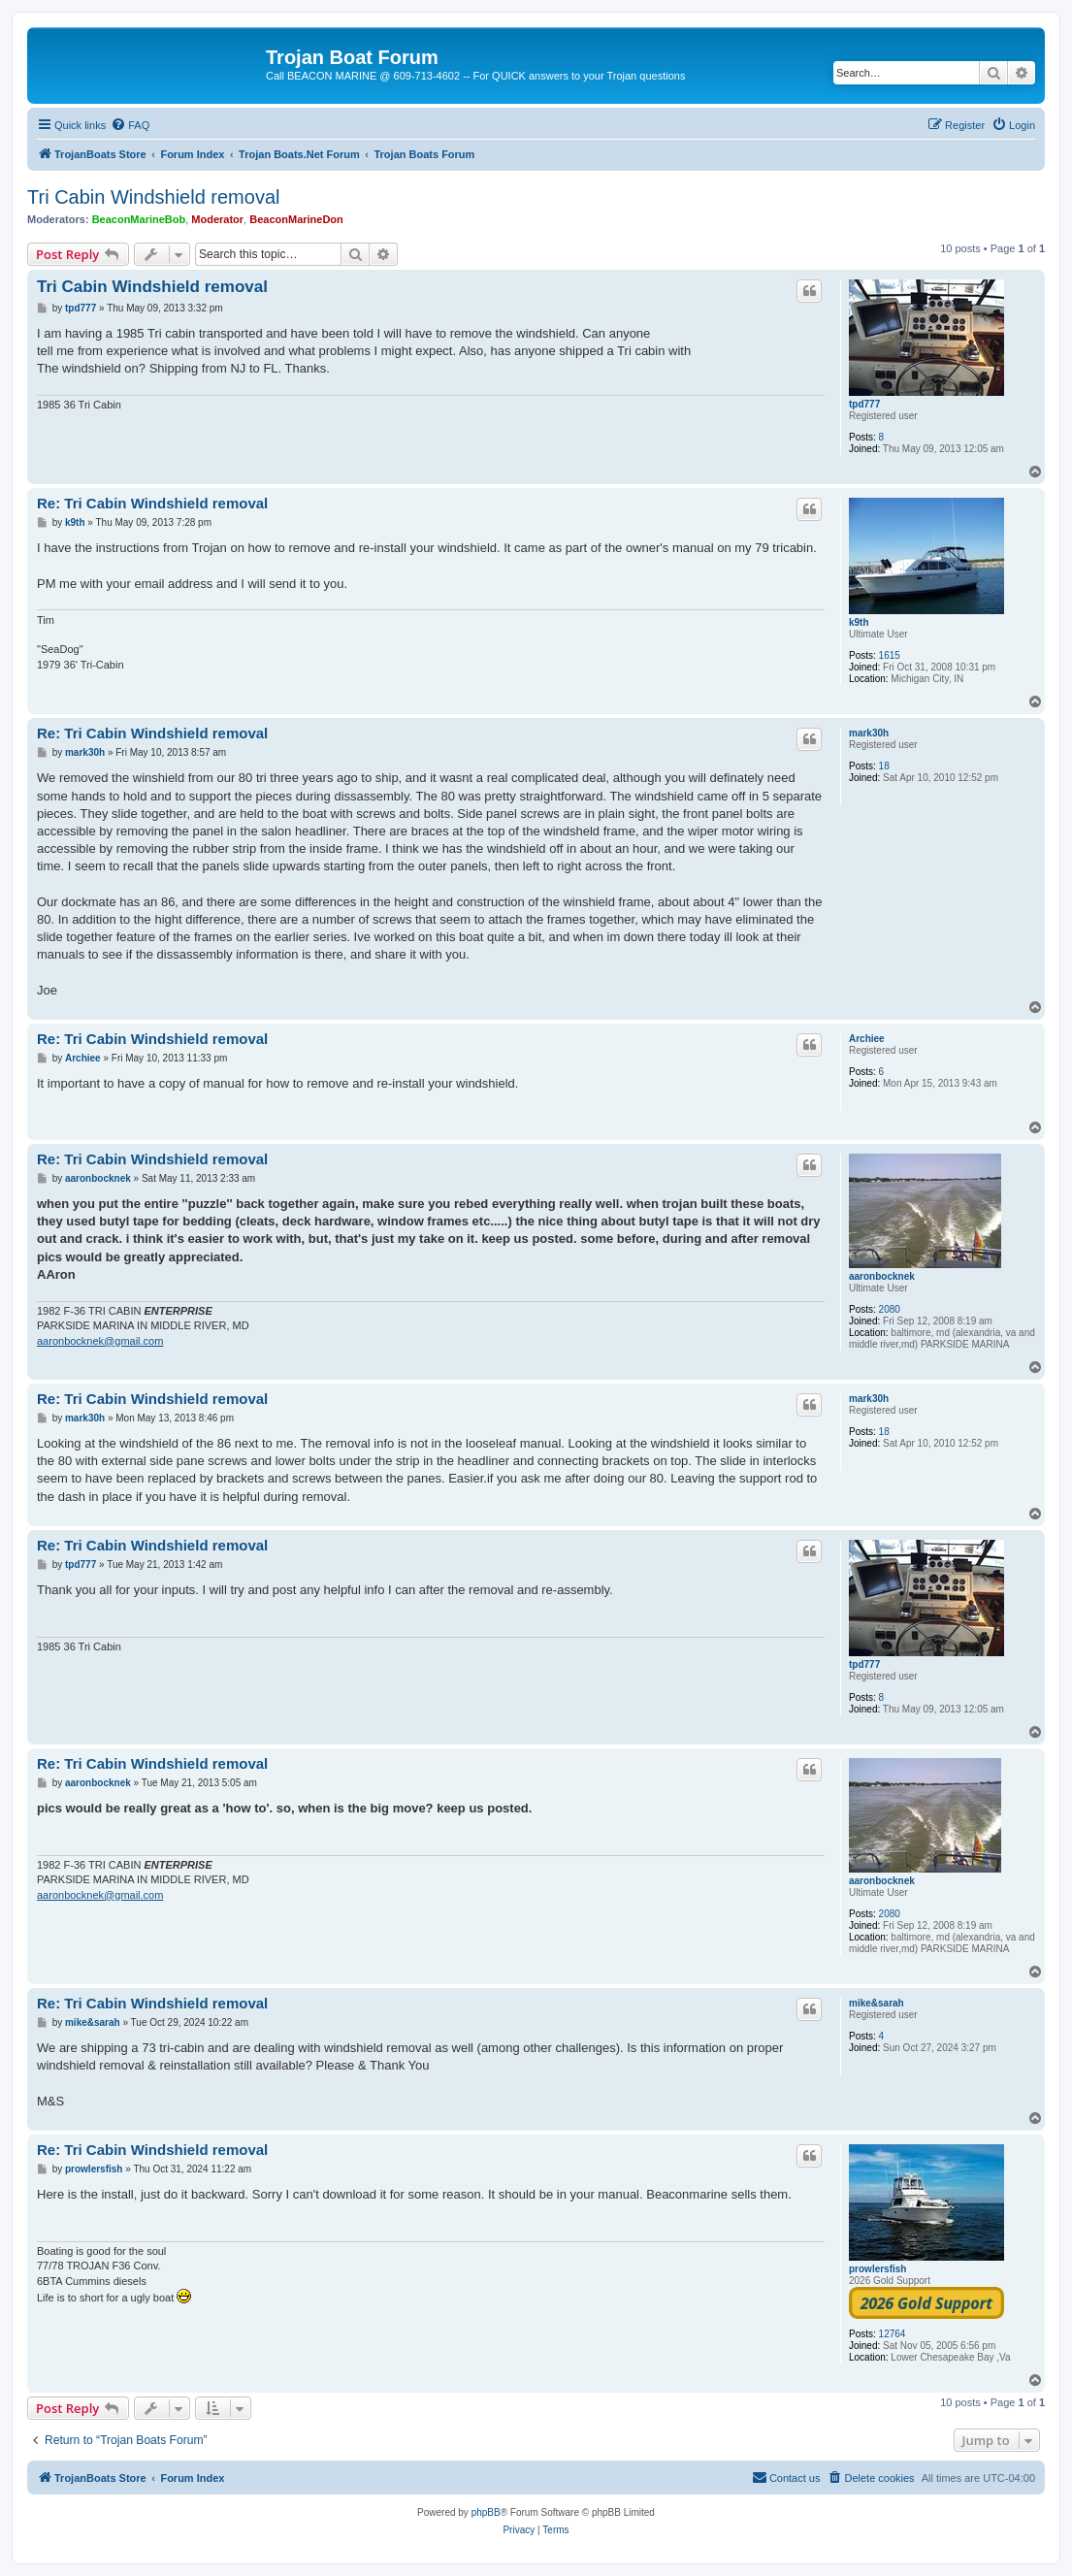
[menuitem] (130, 125)
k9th (859, 622)
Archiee (867, 1038)
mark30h (869, 733)
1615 (889, 655)
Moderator (217, 219)
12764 (892, 2334)
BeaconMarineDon (296, 219)
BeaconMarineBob (139, 219)
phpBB (486, 2512)
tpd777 (864, 404)
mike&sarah (876, 2003)
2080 (889, 1309)
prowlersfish (877, 2269)
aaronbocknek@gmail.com (100, 1341)
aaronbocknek (882, 1276)
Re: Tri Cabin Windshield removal (152, 503)
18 (884, 766)
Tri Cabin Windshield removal (153, 197)
